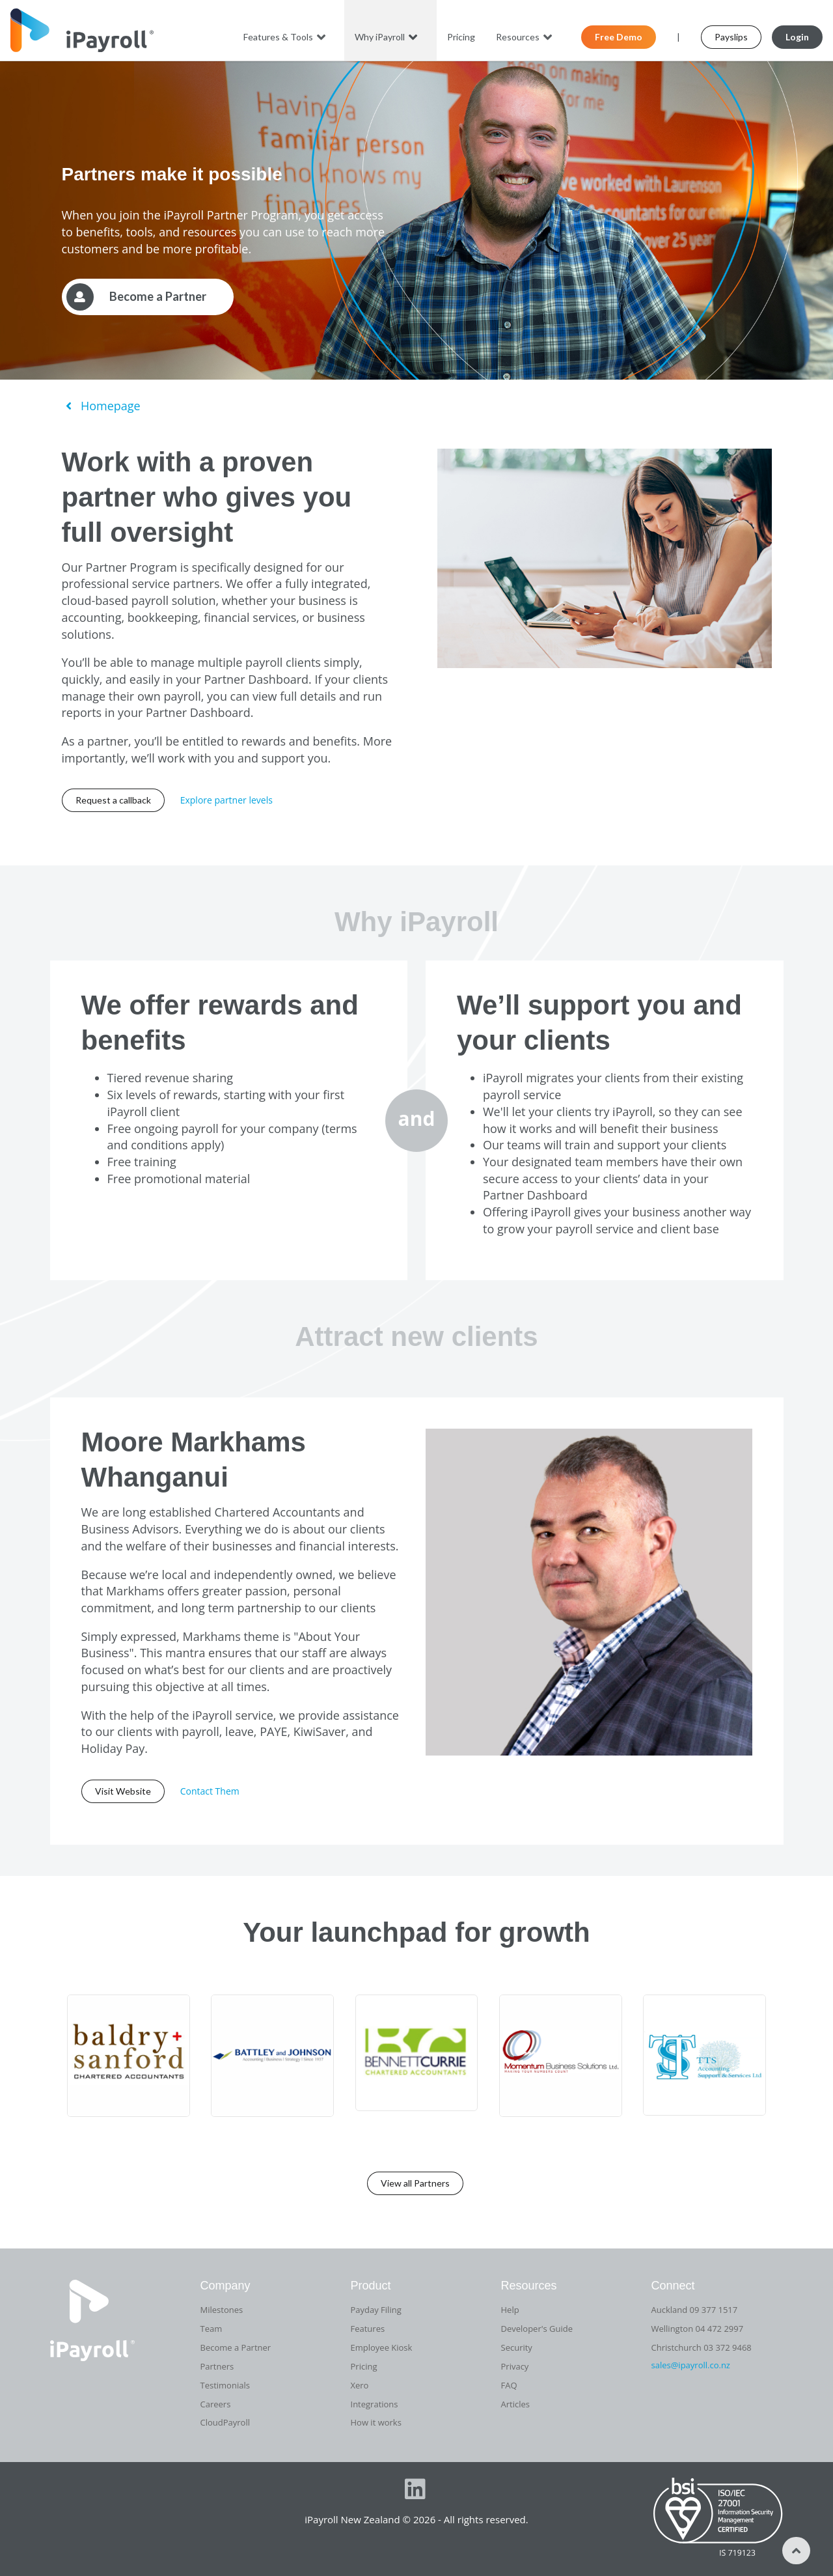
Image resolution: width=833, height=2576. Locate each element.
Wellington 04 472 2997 (697, 2328)
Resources (526, 37)
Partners (217, 2366)
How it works (376, 2422)
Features (368, 2328)
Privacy (515, 2366)
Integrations (374, 2404)
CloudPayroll (225, 2422)
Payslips (731, 36)
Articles (515, 2404)
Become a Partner (235, 2347)
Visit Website (123, 1791)
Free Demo (618, 36)
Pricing (461, 36)
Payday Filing (376, 2310)
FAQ (509, 2385)
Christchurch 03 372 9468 (701, 2347)
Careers (215, 2404)
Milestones (221, 2310)
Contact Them (209, 1791)
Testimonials (225, 2385)
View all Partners (415, 2183)
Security (516, 2347)
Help (510, 2310)
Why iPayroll (388, 37)
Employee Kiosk (382, 2347)
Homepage (101, 405)
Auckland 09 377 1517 (694, 2310)
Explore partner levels (226, 800)
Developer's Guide (537, 2328)
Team (211, 2328)
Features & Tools (286, 37)
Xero (360, 2385)
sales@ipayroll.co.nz (690, 2365)
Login (797, 36)
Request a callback (113, 799)
